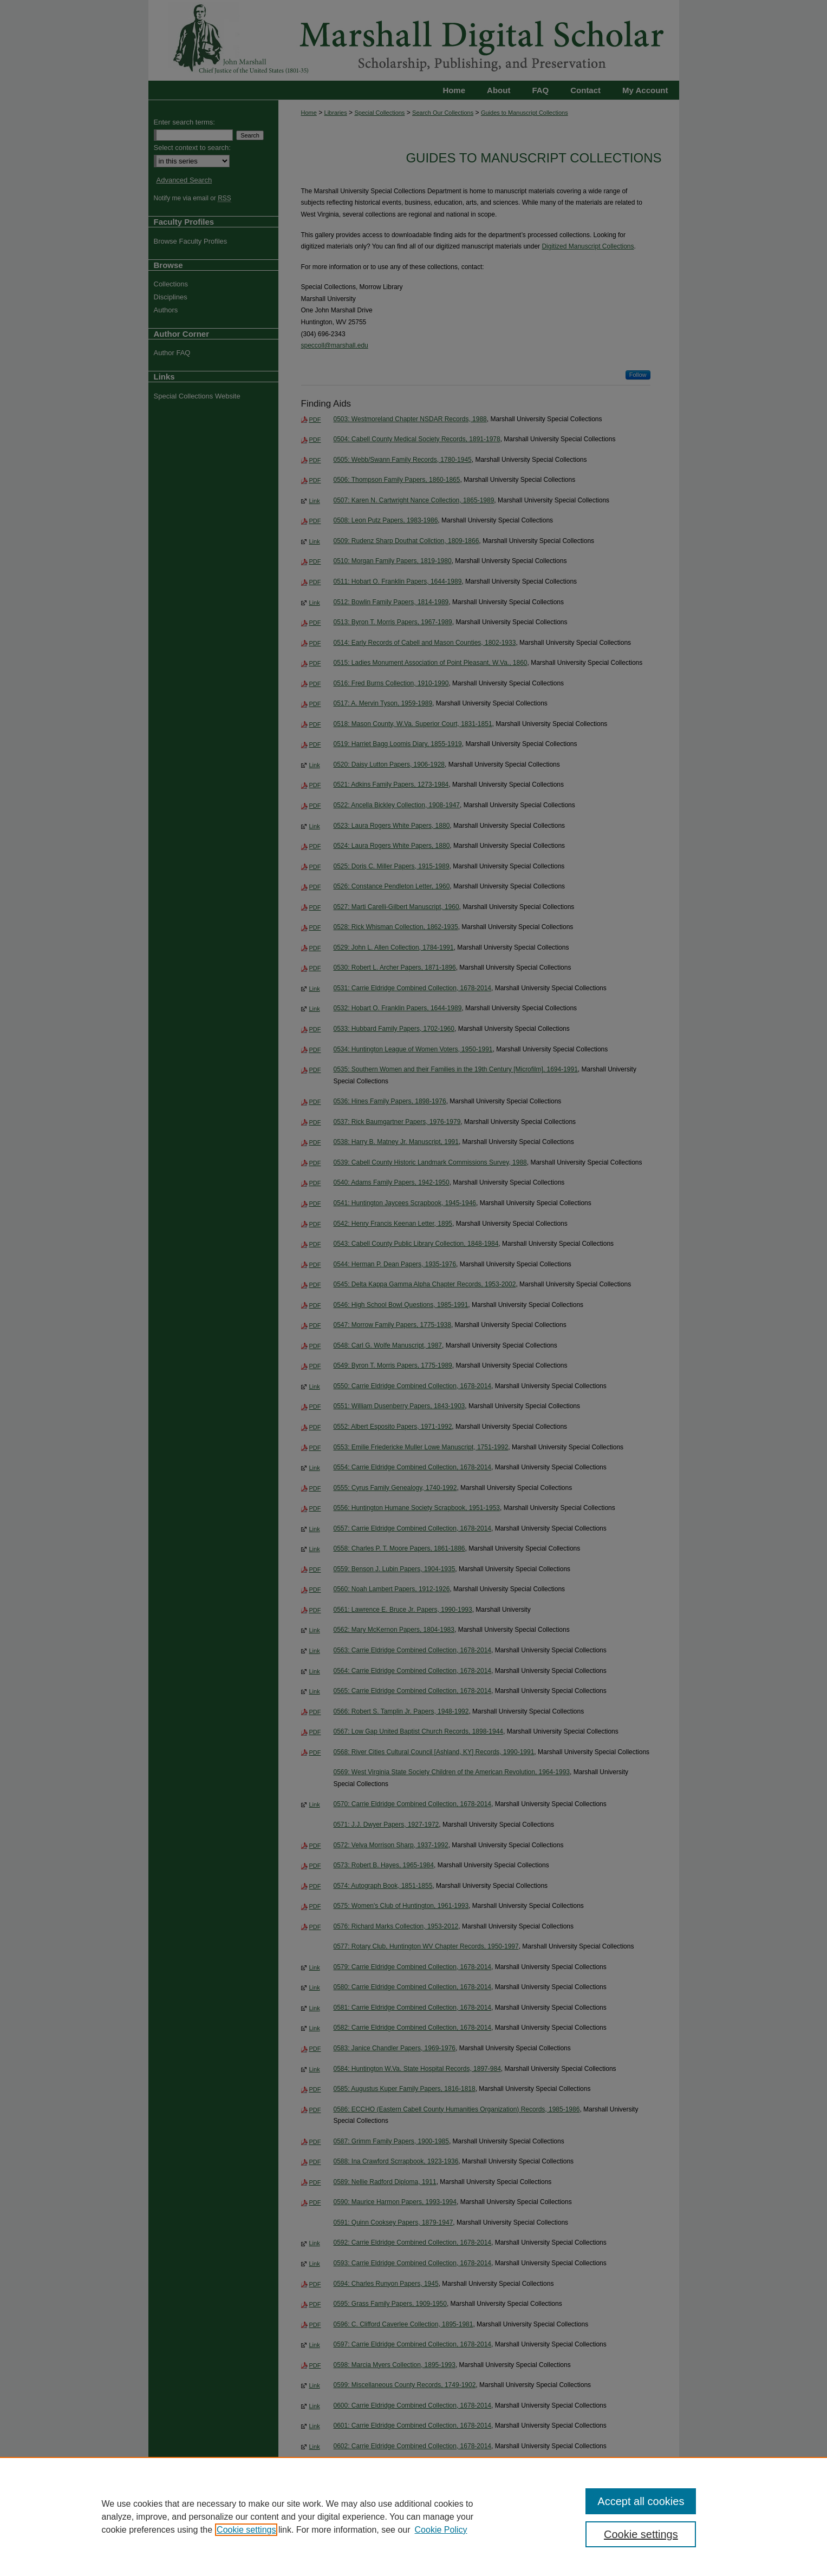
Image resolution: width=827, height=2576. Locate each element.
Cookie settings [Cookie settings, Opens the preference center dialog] (641, 2534)
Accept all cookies (640, 2501)
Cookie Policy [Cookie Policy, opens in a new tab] (441, 2529)
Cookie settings (246, 2529)
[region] (413, 2516)
